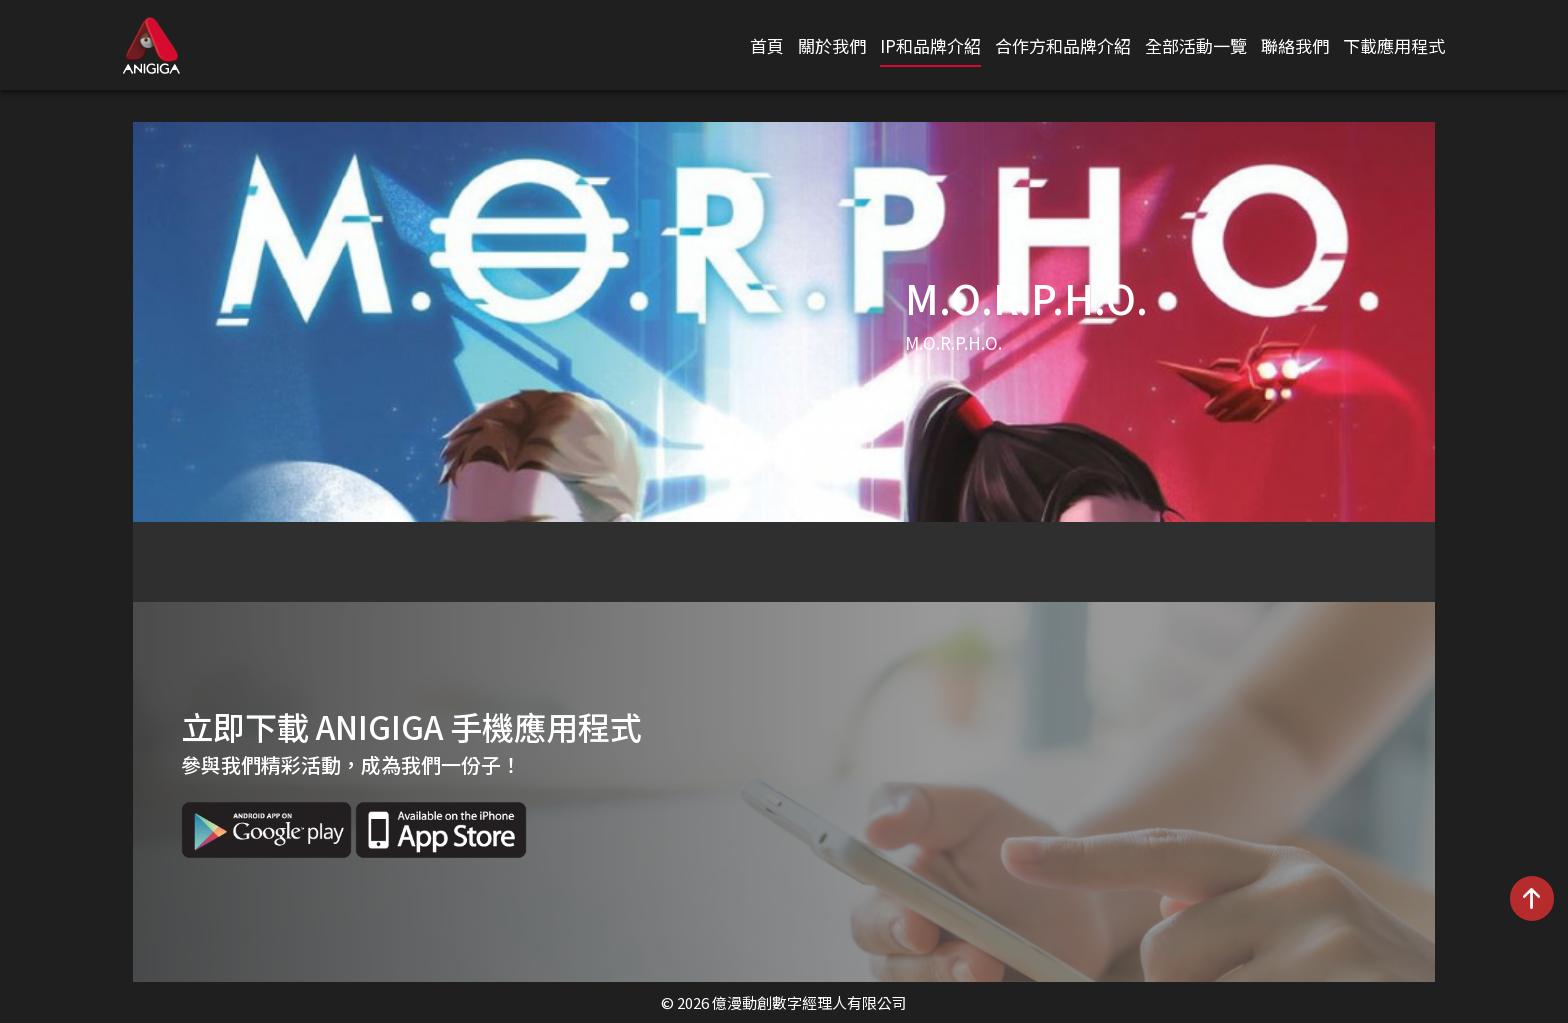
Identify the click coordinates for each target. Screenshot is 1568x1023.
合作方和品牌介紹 (1063, 45)
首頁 (767, 45)
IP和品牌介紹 (930, 45)
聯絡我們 (1295, 45)
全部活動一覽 (1196, 45)
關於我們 (832, 45)
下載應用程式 (1394, 45)
